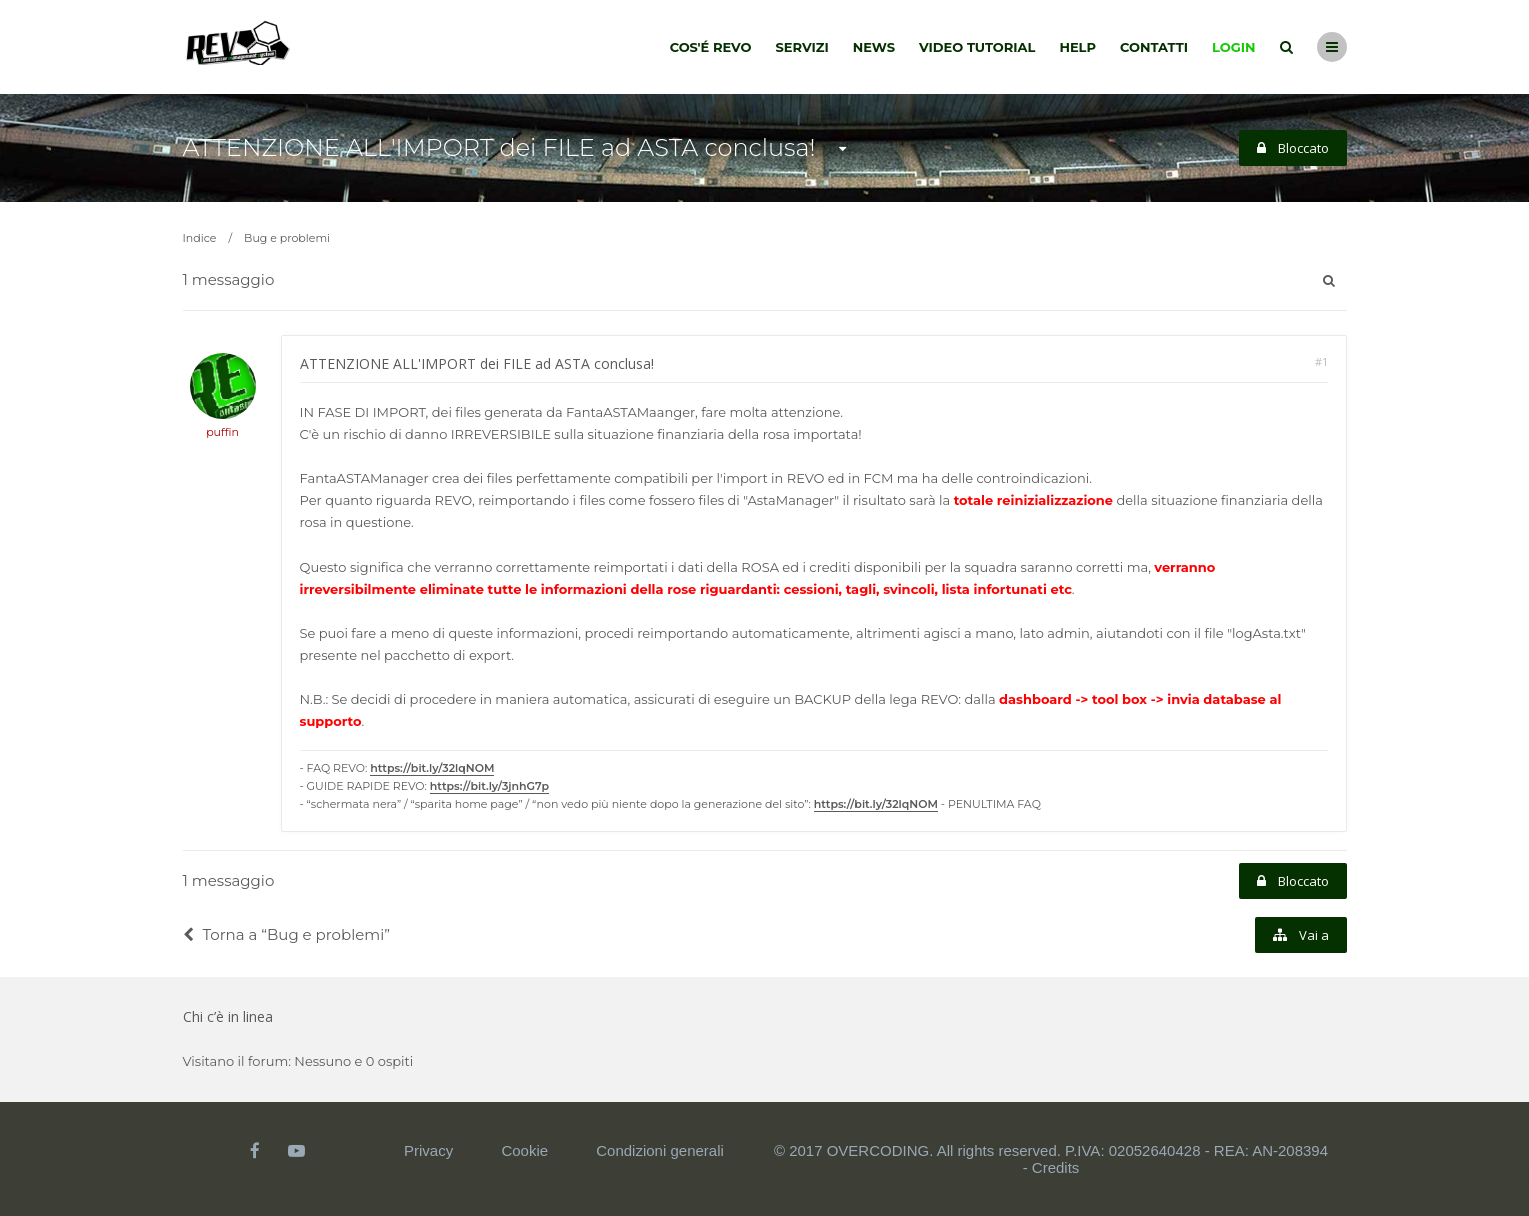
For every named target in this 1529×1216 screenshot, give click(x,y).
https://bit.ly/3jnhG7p (489, 786)
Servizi (801, 47)
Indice (200, 238)
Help (1077, 47)
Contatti (1154, 47)
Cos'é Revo (711, 47)
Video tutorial (977, 47)
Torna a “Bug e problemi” (286, 934)
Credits (1056, 1167)
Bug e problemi (287, 238)
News (874, 47)
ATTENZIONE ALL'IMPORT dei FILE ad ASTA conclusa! (499, 147)
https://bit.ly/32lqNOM (432, 768)
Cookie (524, 1150)
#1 (1321, 361)
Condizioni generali (660, 1150)
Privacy (428, 1150)
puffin (222, 432)
